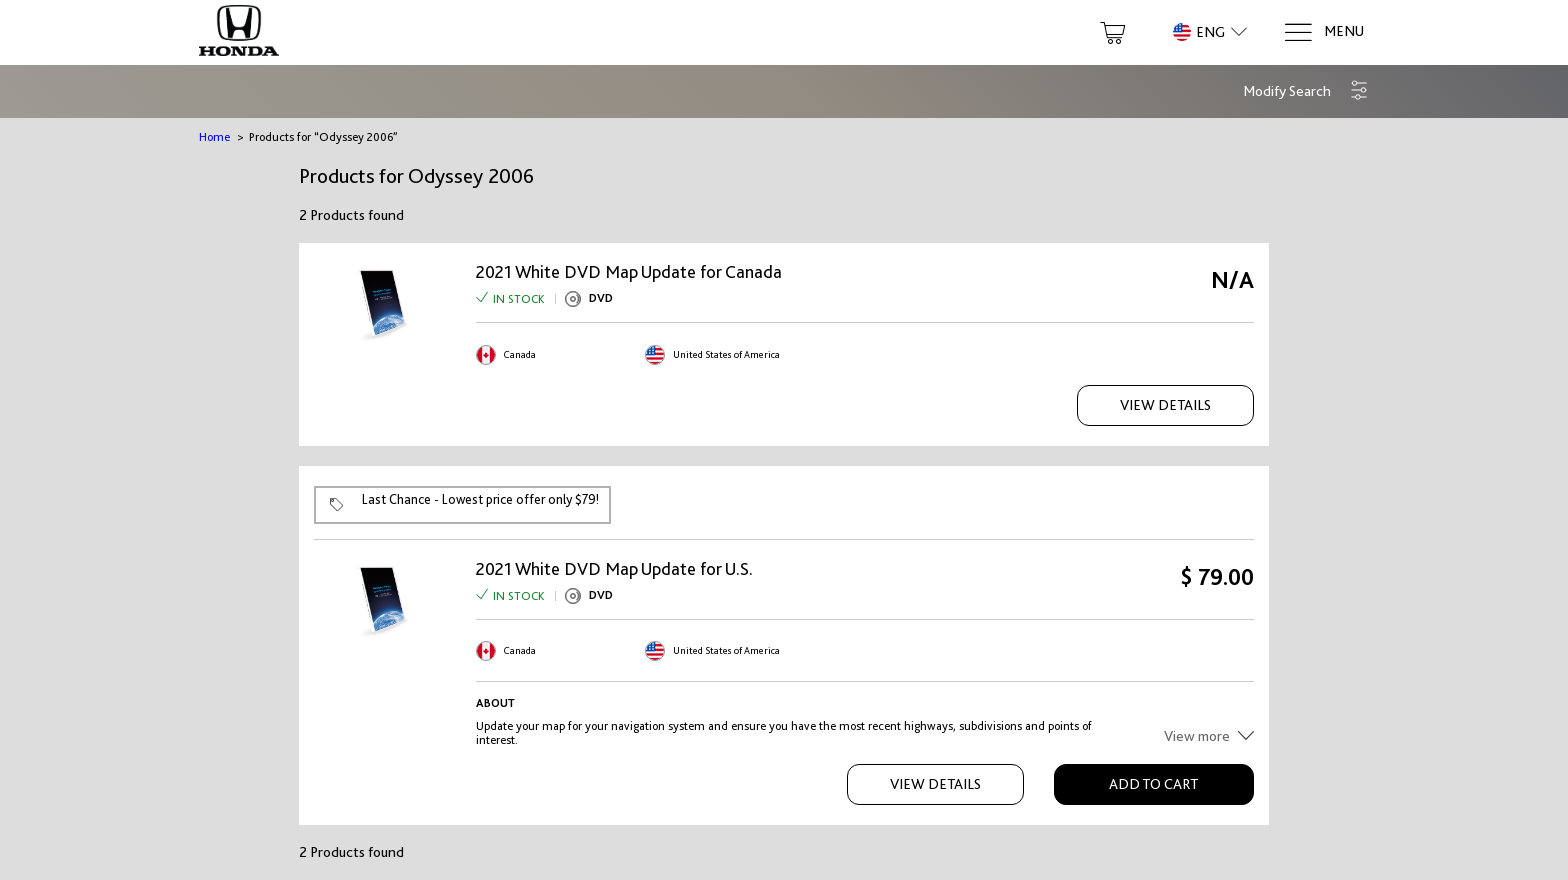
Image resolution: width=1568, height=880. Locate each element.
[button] (1306, 91)
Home (214, 137)
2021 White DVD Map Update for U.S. (614, 569)
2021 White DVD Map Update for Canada (629, 272)
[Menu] (1323, 32)
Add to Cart (1153, 784)
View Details (1165, 405)
